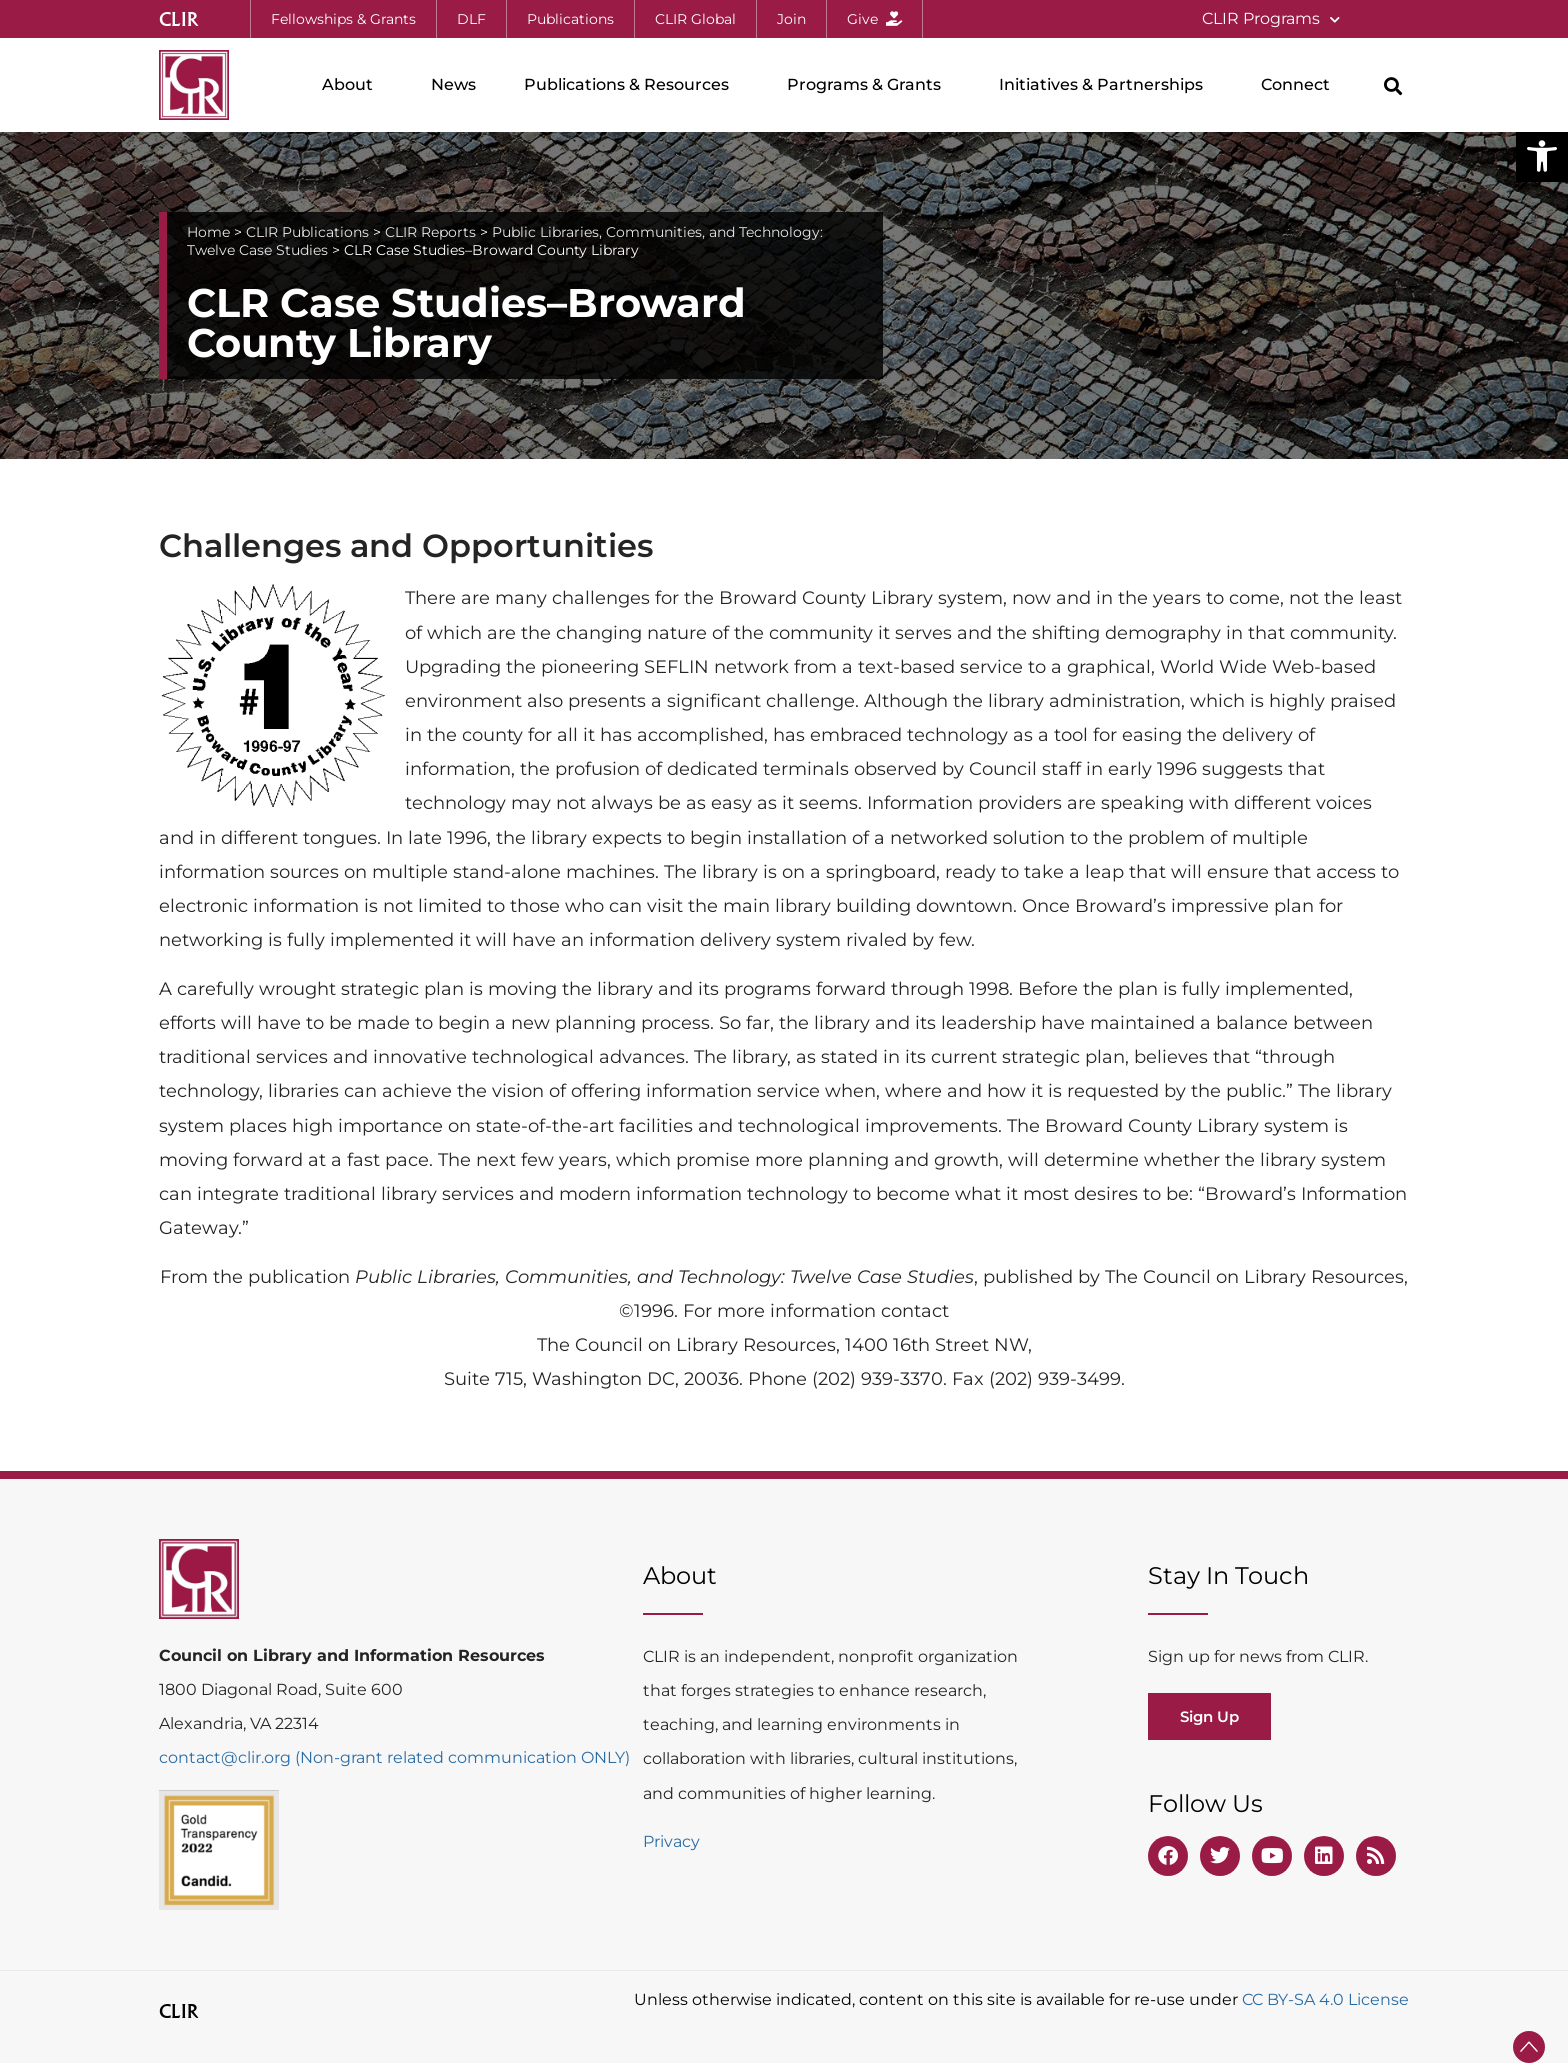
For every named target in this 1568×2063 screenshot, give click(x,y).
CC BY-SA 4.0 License (1325, 1999)
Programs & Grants (869, 85)
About (352, 85)
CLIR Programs (1271, 19)
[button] (1542, 156)
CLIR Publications (307, 232)
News (453, 84)
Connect (1300, 85)
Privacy (671, 1841)
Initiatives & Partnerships (1106, 85)
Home (208, 232)
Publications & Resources (631, 85)
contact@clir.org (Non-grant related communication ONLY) (394, 1757)
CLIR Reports (430, 232)
